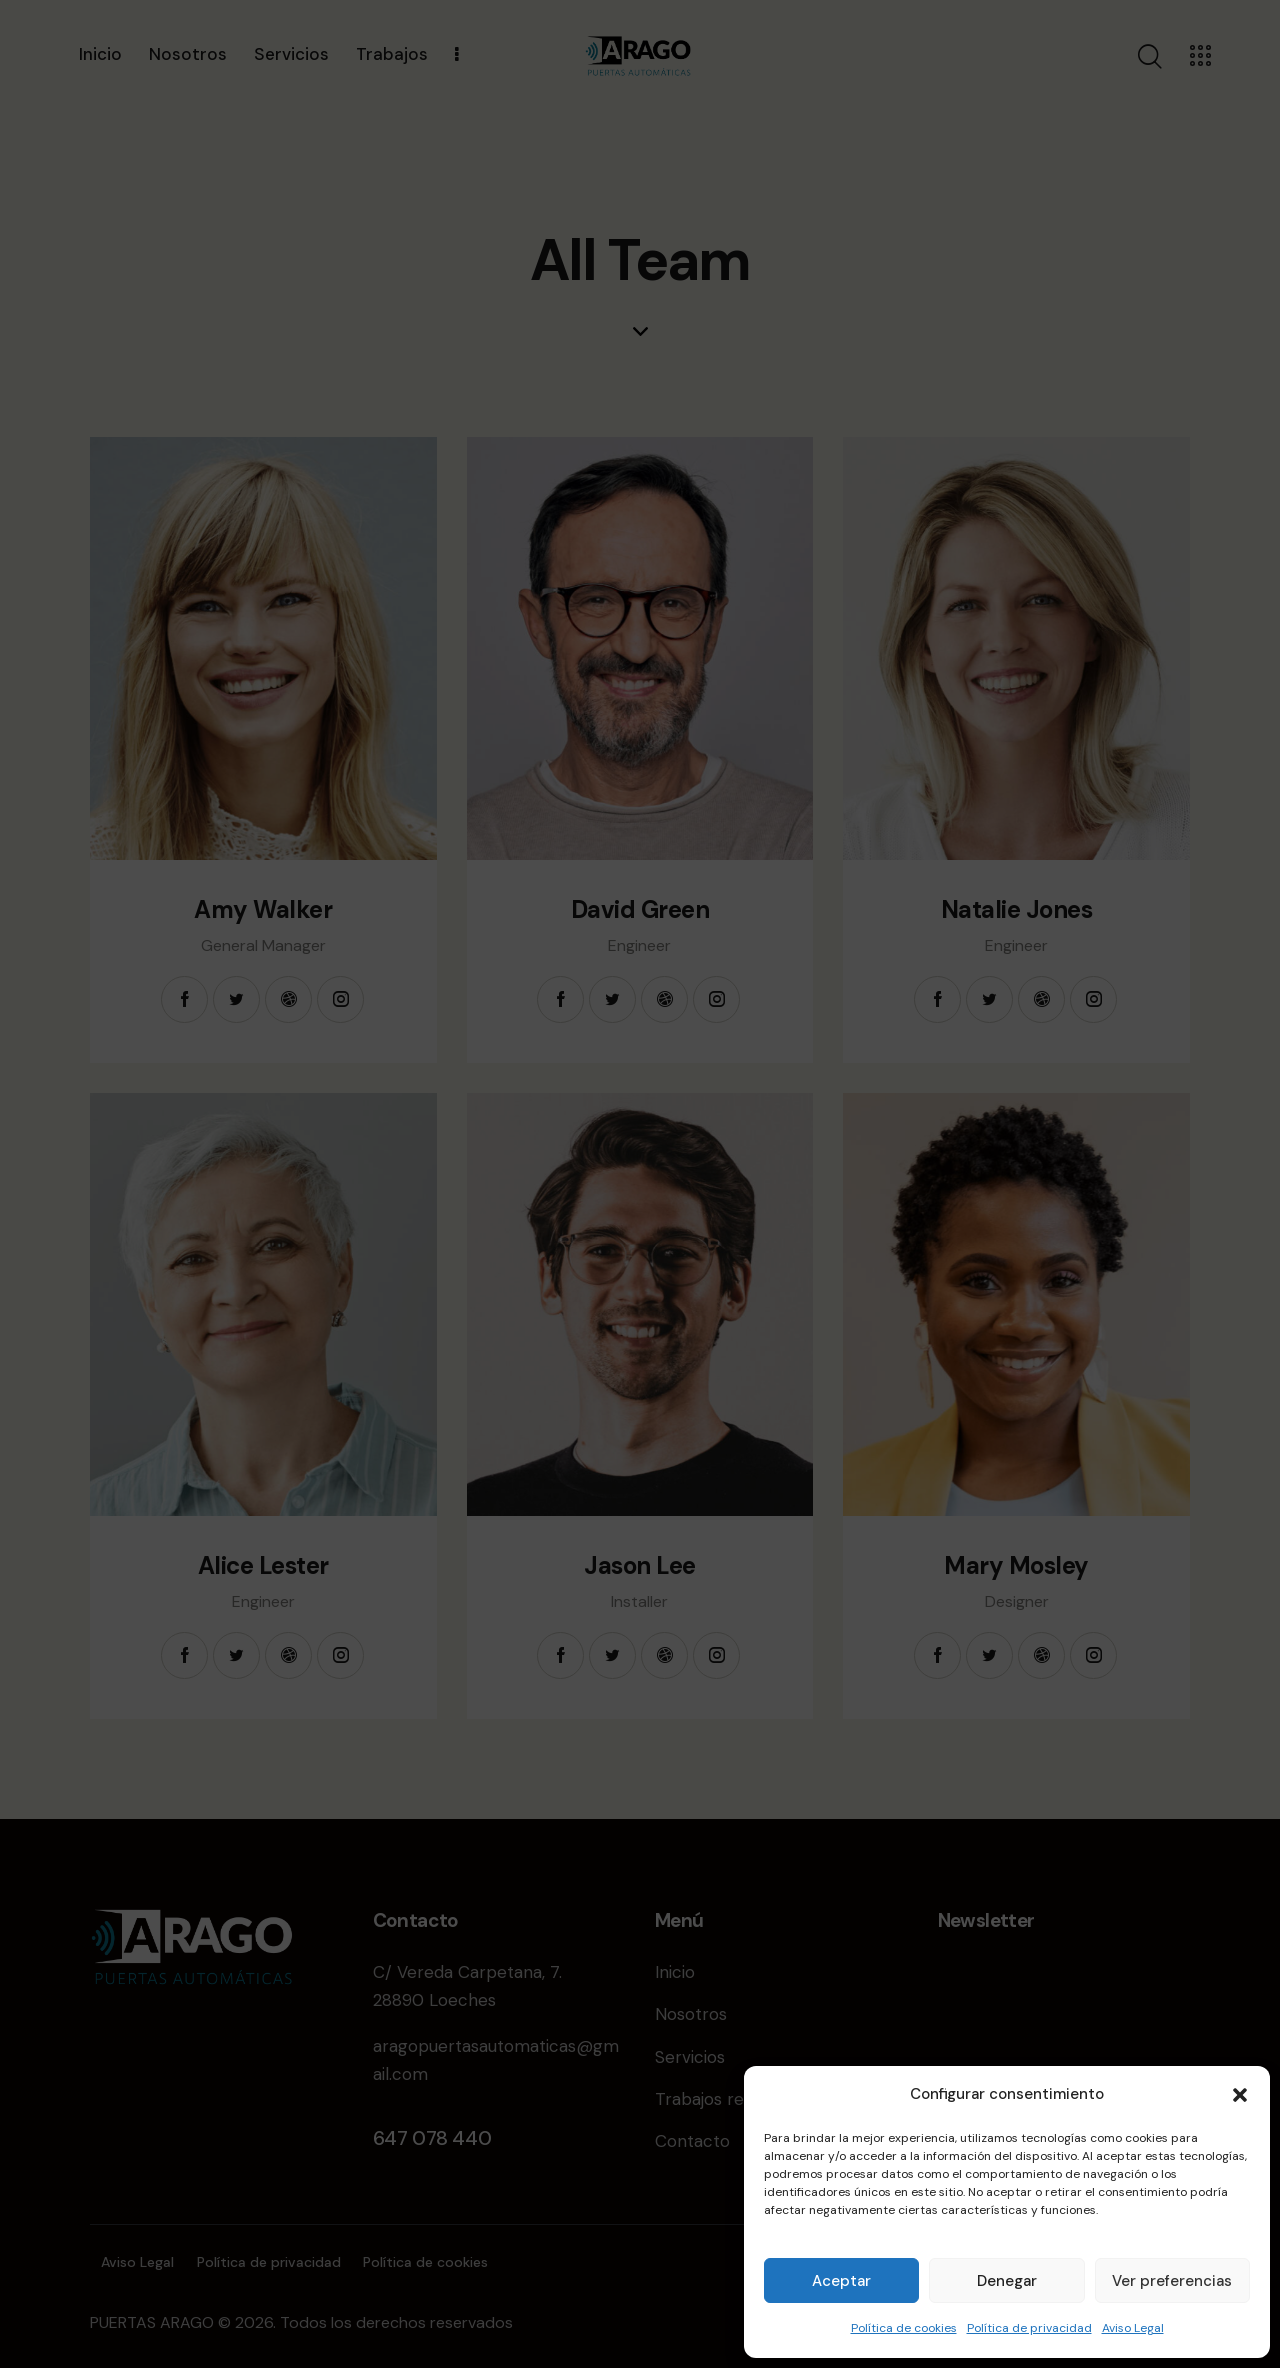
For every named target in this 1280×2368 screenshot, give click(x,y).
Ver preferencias (1172, 2281)
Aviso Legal (1133, 2328)
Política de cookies (904, 2328)
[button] (1240, 2095)
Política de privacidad (1029, 2328)
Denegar (1007, 2281)
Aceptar (841, 2281)
